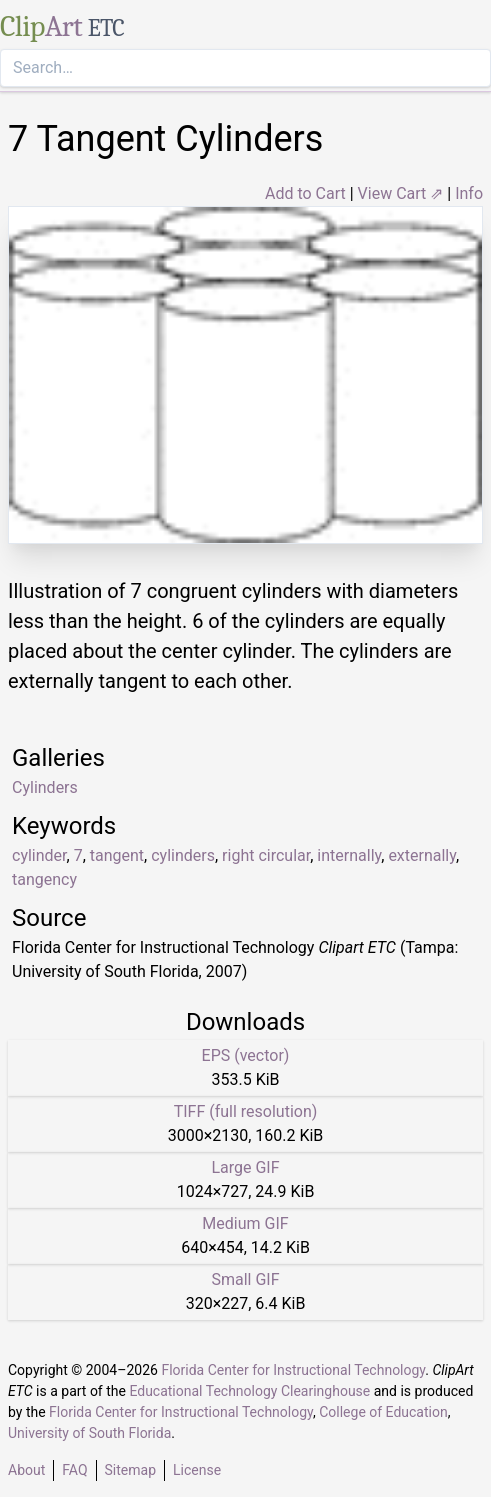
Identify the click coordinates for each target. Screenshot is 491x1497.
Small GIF (245, 1279)
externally (422, 855)
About (26, 1470)
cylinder (39, 855)
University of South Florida (89, 1433)
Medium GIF (245, 1223)
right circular (266, 855)
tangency (44, 879)
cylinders (183, 855)
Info (469, 193)
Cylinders (45, 787)
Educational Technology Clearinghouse (249, 1391)
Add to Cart (305, 193)
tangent (117, 855)
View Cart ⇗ (401, 193)
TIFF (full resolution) (246, 1111)
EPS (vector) (246, 1055)
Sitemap (130, 1470)
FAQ (74, 1470)
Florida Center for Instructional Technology (293, 1370)
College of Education (383, 1412)
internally (349, 855)
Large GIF (245, 1167)
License (197, 1470)
